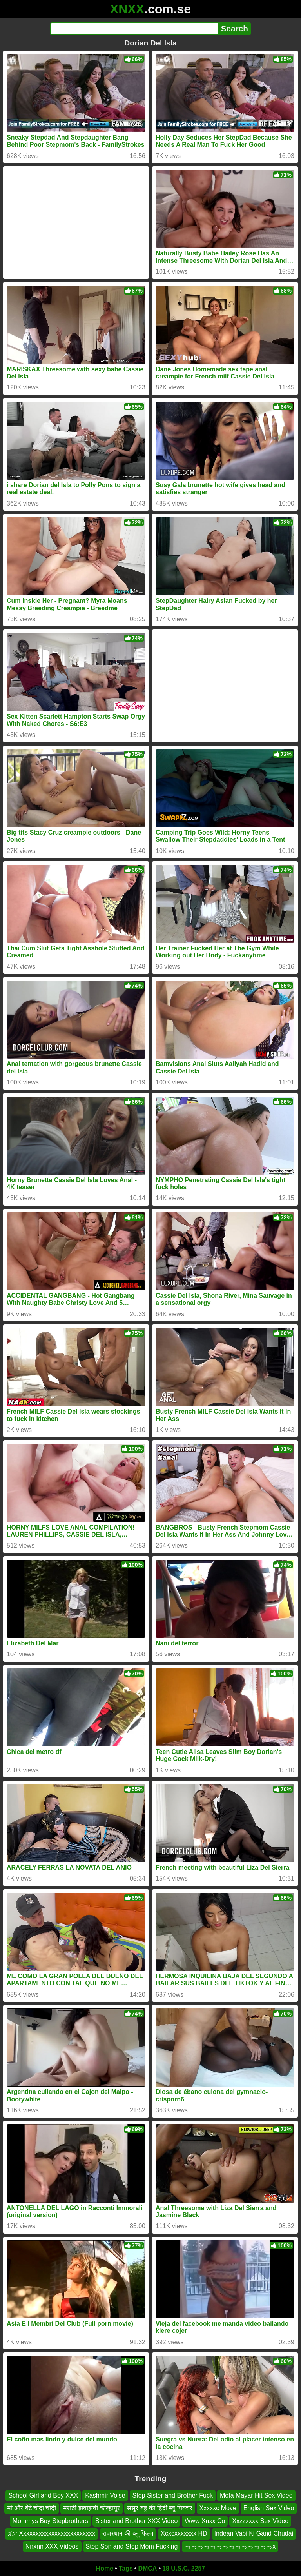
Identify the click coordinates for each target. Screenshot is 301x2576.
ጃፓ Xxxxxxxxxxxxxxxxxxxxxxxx (51, 2533)
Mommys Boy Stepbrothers (50, 2521)
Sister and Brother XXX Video (136, 2521)
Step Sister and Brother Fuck (172, 2495)
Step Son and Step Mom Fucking (132, 2546)
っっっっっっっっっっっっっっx (230, 2546)
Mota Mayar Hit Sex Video (256, 2495)
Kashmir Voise (105, 2495)
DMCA (147, 2568)
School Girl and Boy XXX (43, 2495)
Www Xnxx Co (205, 2521)
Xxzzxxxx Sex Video (260, 2521)
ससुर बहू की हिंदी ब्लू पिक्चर (159, 2508)
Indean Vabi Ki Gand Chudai (254, 2533)
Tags (126, 2568)
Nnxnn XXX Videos (52, 2546)
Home (104, 2568)
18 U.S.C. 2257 (183, 2568)
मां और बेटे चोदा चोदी (31, 2508)
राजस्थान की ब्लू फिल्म (128, 2533)
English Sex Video (268, 2508)
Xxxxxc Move (217, 2508)
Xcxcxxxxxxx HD (184, 2533)
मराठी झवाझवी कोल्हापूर (91, 2508)
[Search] (134, 28)
